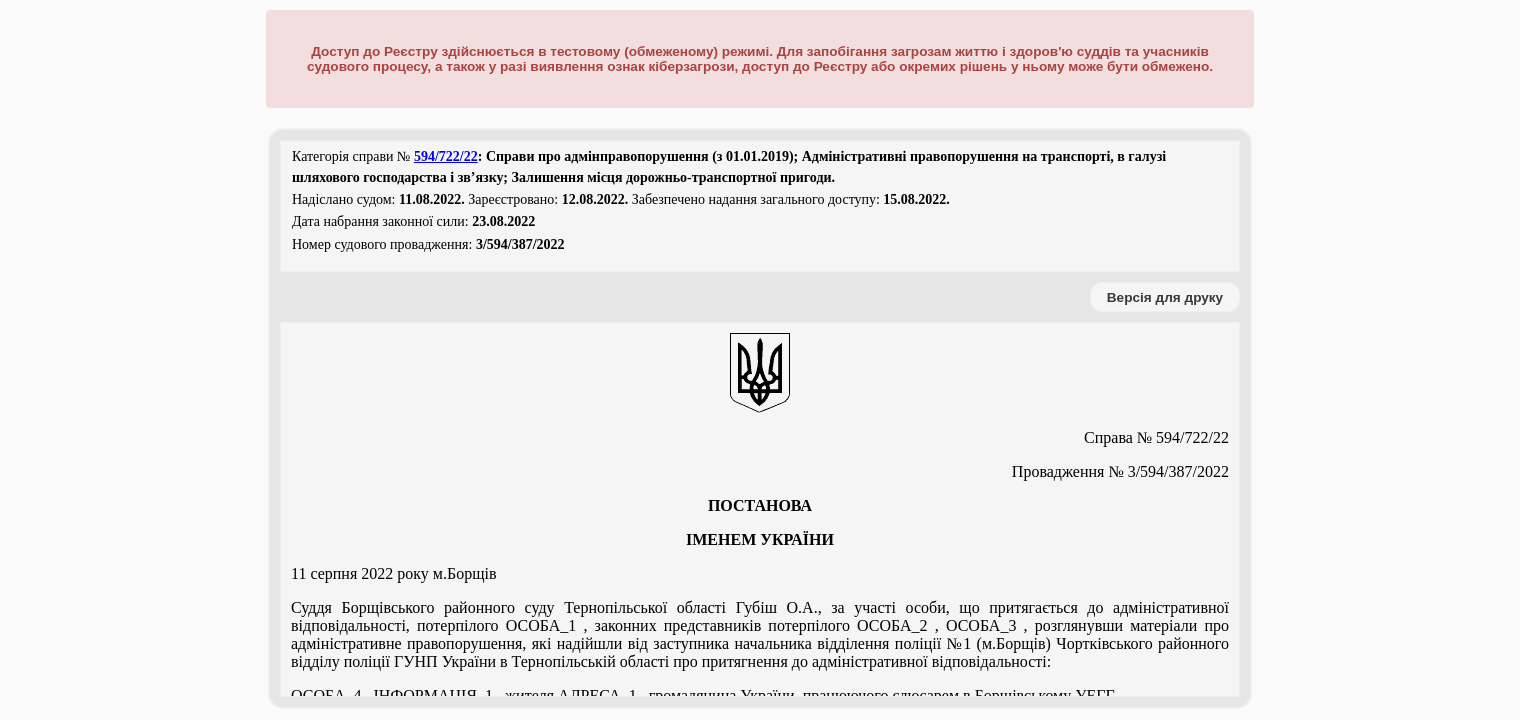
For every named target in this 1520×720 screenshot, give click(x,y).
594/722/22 (446, 156)
